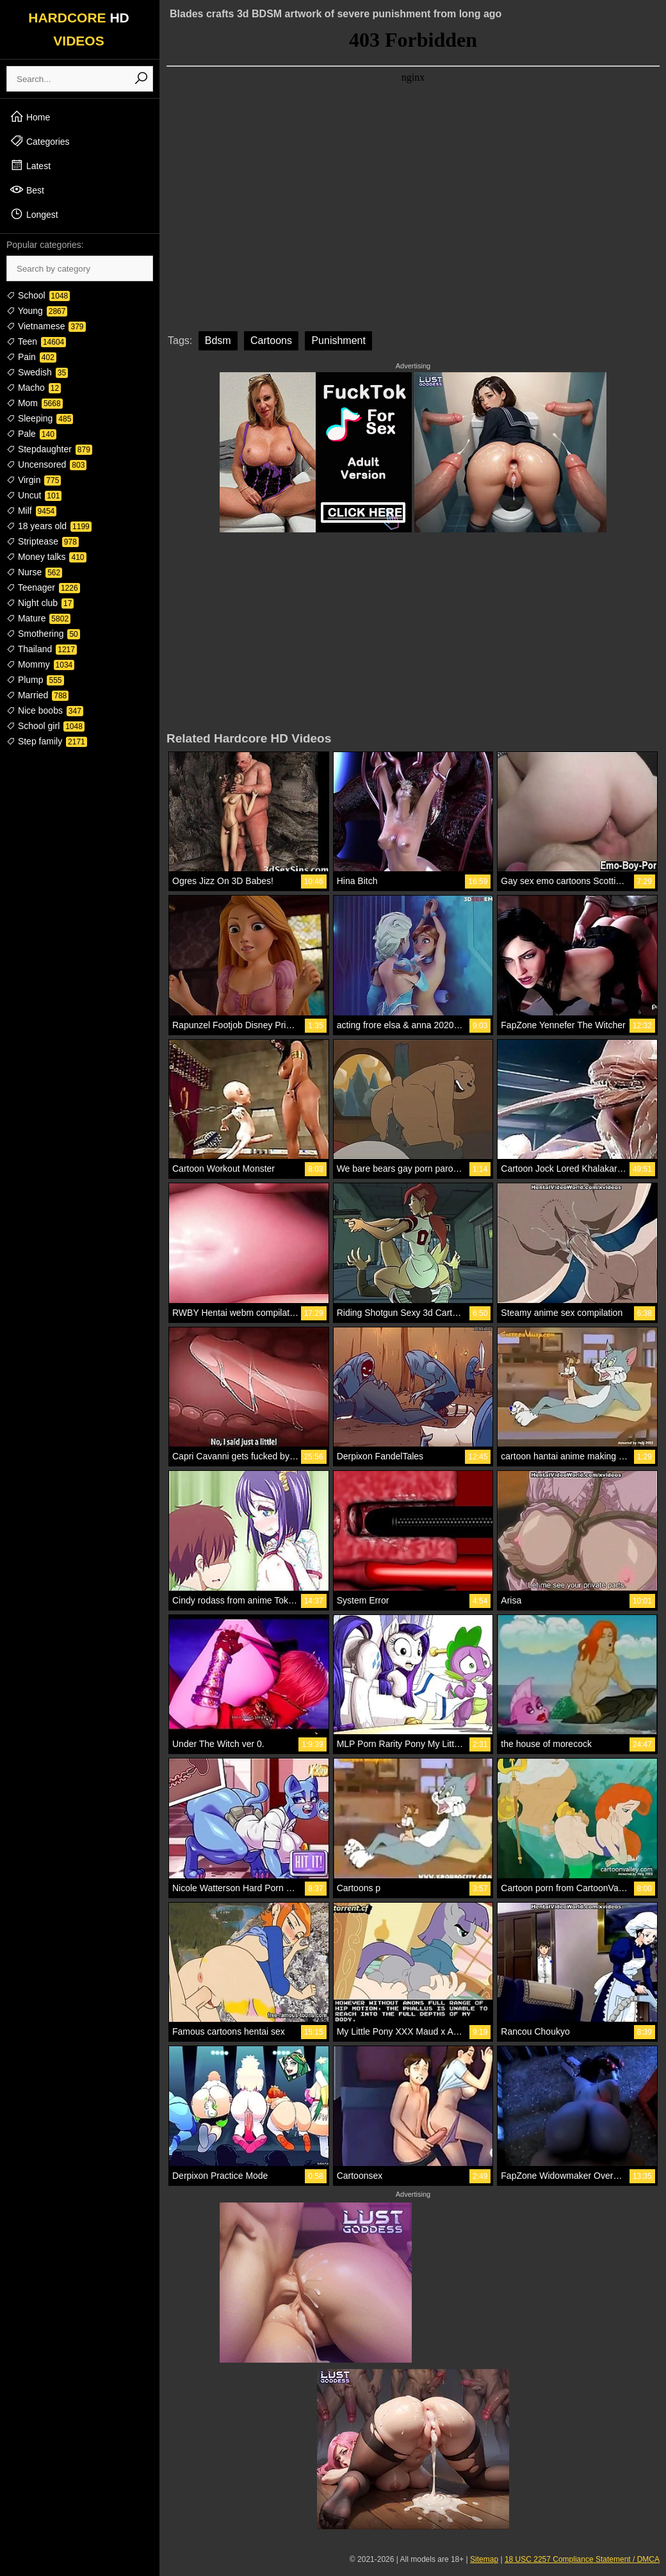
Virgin (33, 480)
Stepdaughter (49, 449)
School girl (45, 726)
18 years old (49, 526)
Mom (34, 403)
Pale (31, 434)
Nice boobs (44, 710)
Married (37, 695)
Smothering (43, 633)
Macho (33, 387)
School (38, 295)
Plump (35, 680)
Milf (31, 510)
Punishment (338, 340)
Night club (40, 603)
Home (30, 117)
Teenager (43, 587)
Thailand (41, 649)
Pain (31, 357)
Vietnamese (46, 326)
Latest (30, 165)
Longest (34, 214)
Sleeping (39, 418)
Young (36, 311)
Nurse (34, 572)
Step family (46, 741)
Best (27, 190)
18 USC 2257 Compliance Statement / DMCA (582, 2559)
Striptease (42, 541)
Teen (36, 341)
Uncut (33, 495)
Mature (38, 618)
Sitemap (484, 2559)
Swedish (37, 372)
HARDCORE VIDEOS (78, 29)
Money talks (46, 557)
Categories (40, 141)
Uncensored (46, 464)
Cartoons (271, 340)
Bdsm (218, 340)
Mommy (40, 664)
